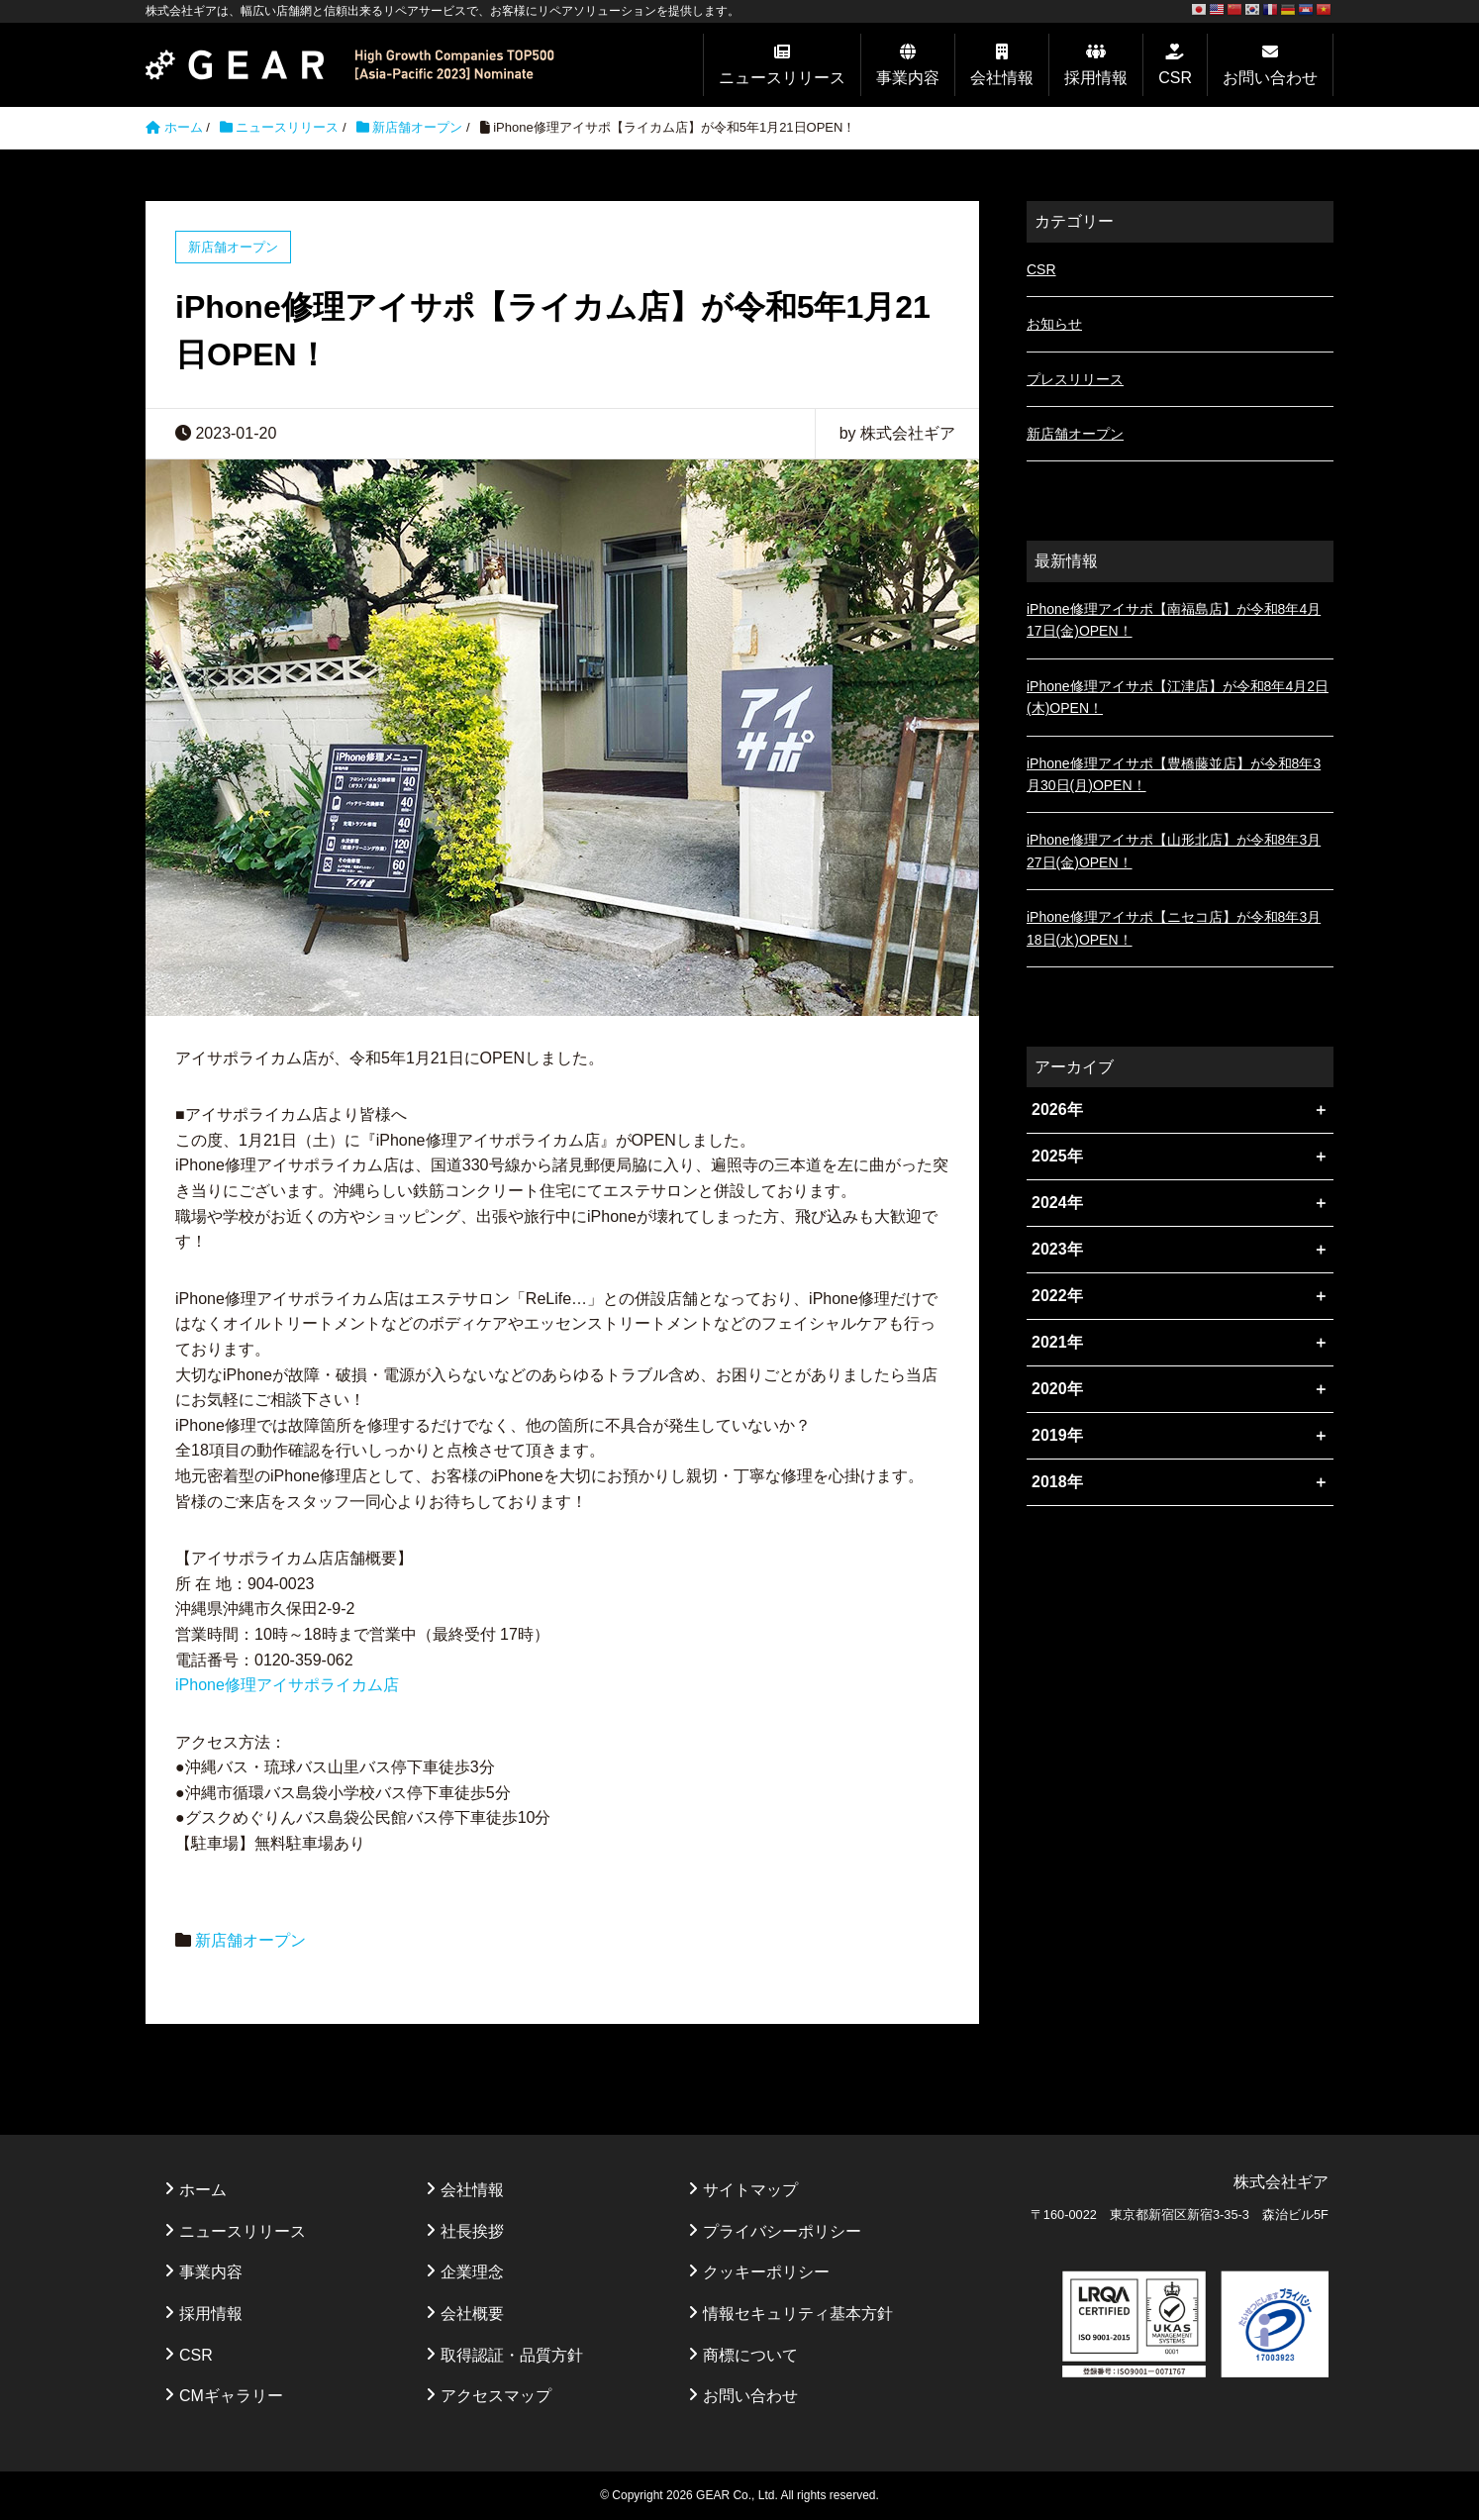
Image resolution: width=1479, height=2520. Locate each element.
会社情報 (1002, 77)
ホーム (203, 2189)
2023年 (1057, 1249)
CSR (1175, 77)
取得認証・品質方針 (512, 2355)
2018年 (1057, 1481)
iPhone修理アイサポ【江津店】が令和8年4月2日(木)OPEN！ (1178, 697)
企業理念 (472, 2272)
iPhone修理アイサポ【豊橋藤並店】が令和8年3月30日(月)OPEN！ (1174, 774)
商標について (750, 2355)
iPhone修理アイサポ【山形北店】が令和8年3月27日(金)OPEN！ (1174, 850)
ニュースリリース (782, 77)
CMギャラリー (231, 2395)
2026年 (1057, 1109)
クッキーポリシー (766, 2272)
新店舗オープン (417, 127)
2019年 (1057, 1435)
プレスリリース (1075, 379)
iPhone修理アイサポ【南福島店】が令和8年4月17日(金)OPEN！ (1174, 620)
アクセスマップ (496, 2395)
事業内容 (907, 77)
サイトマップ (750, 2189)
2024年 (1057, 1202)
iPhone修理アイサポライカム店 (287, 1684)
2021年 (1057, 1342)
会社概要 (472, 2313)
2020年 (1057, 1388)
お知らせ (1054, 324)
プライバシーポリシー (782, 2231)
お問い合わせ (1270, 77)
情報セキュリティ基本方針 (798, 2313)
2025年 (1057, 1156)
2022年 (1057, 1295)
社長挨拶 (472, 2231)
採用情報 (1096, 77)
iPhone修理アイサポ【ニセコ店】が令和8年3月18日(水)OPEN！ (1174, 928)
